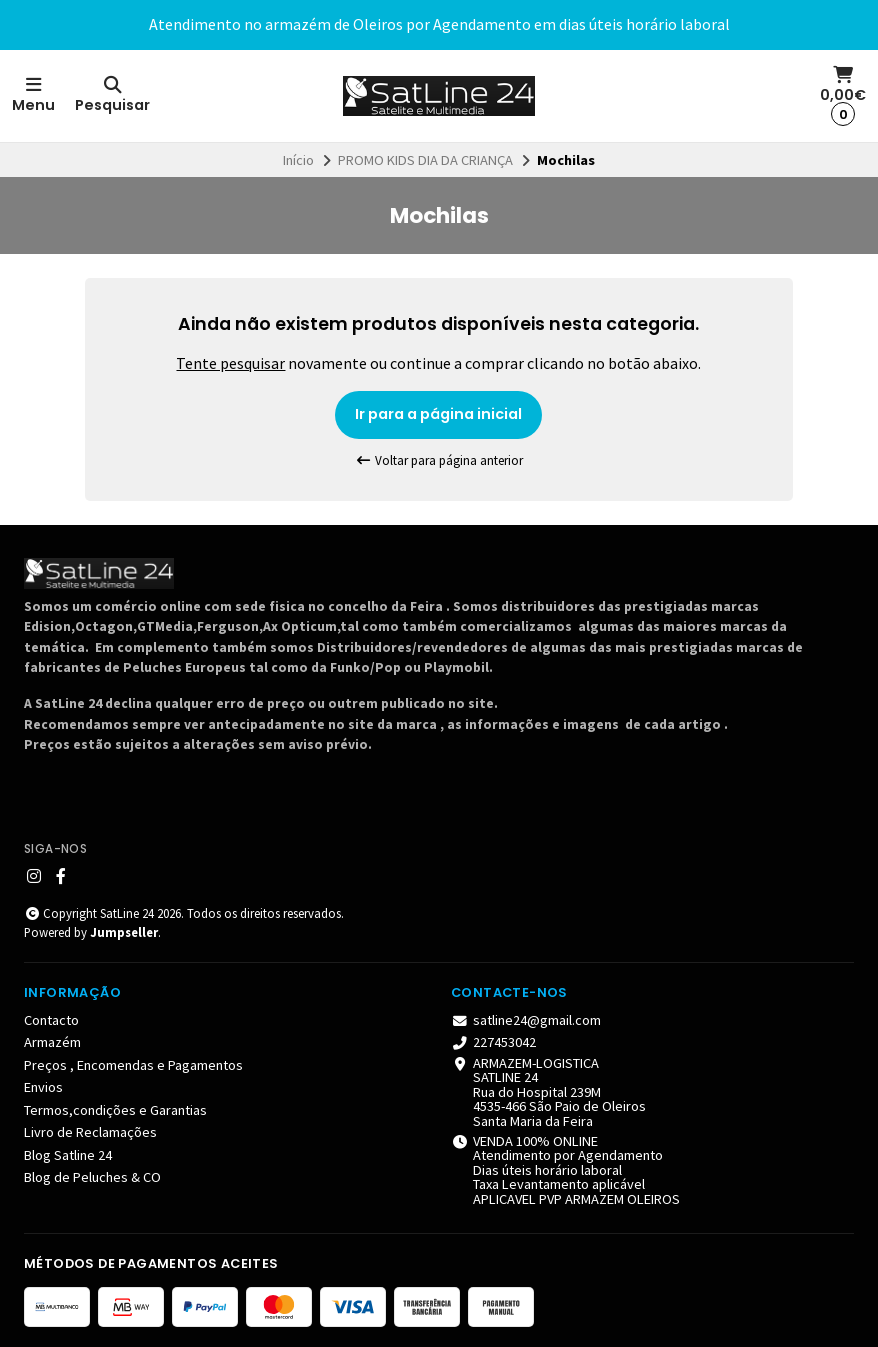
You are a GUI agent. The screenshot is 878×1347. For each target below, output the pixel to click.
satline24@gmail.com (526, 1020)
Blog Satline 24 (68, 1155)
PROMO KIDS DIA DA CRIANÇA (425, 160)
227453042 (493, 1042)
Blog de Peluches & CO (92, 1177)
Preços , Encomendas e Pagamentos (133, 1065)
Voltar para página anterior (439, 460)
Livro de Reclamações (90, 1132)
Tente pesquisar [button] (230, 363)
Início (298, 160)
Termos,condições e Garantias (115, 1110)
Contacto (51, 1020)
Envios (43, 1087)
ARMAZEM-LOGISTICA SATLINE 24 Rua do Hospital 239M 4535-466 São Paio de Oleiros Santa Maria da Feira (548, 1092)
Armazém (52, 1042)
